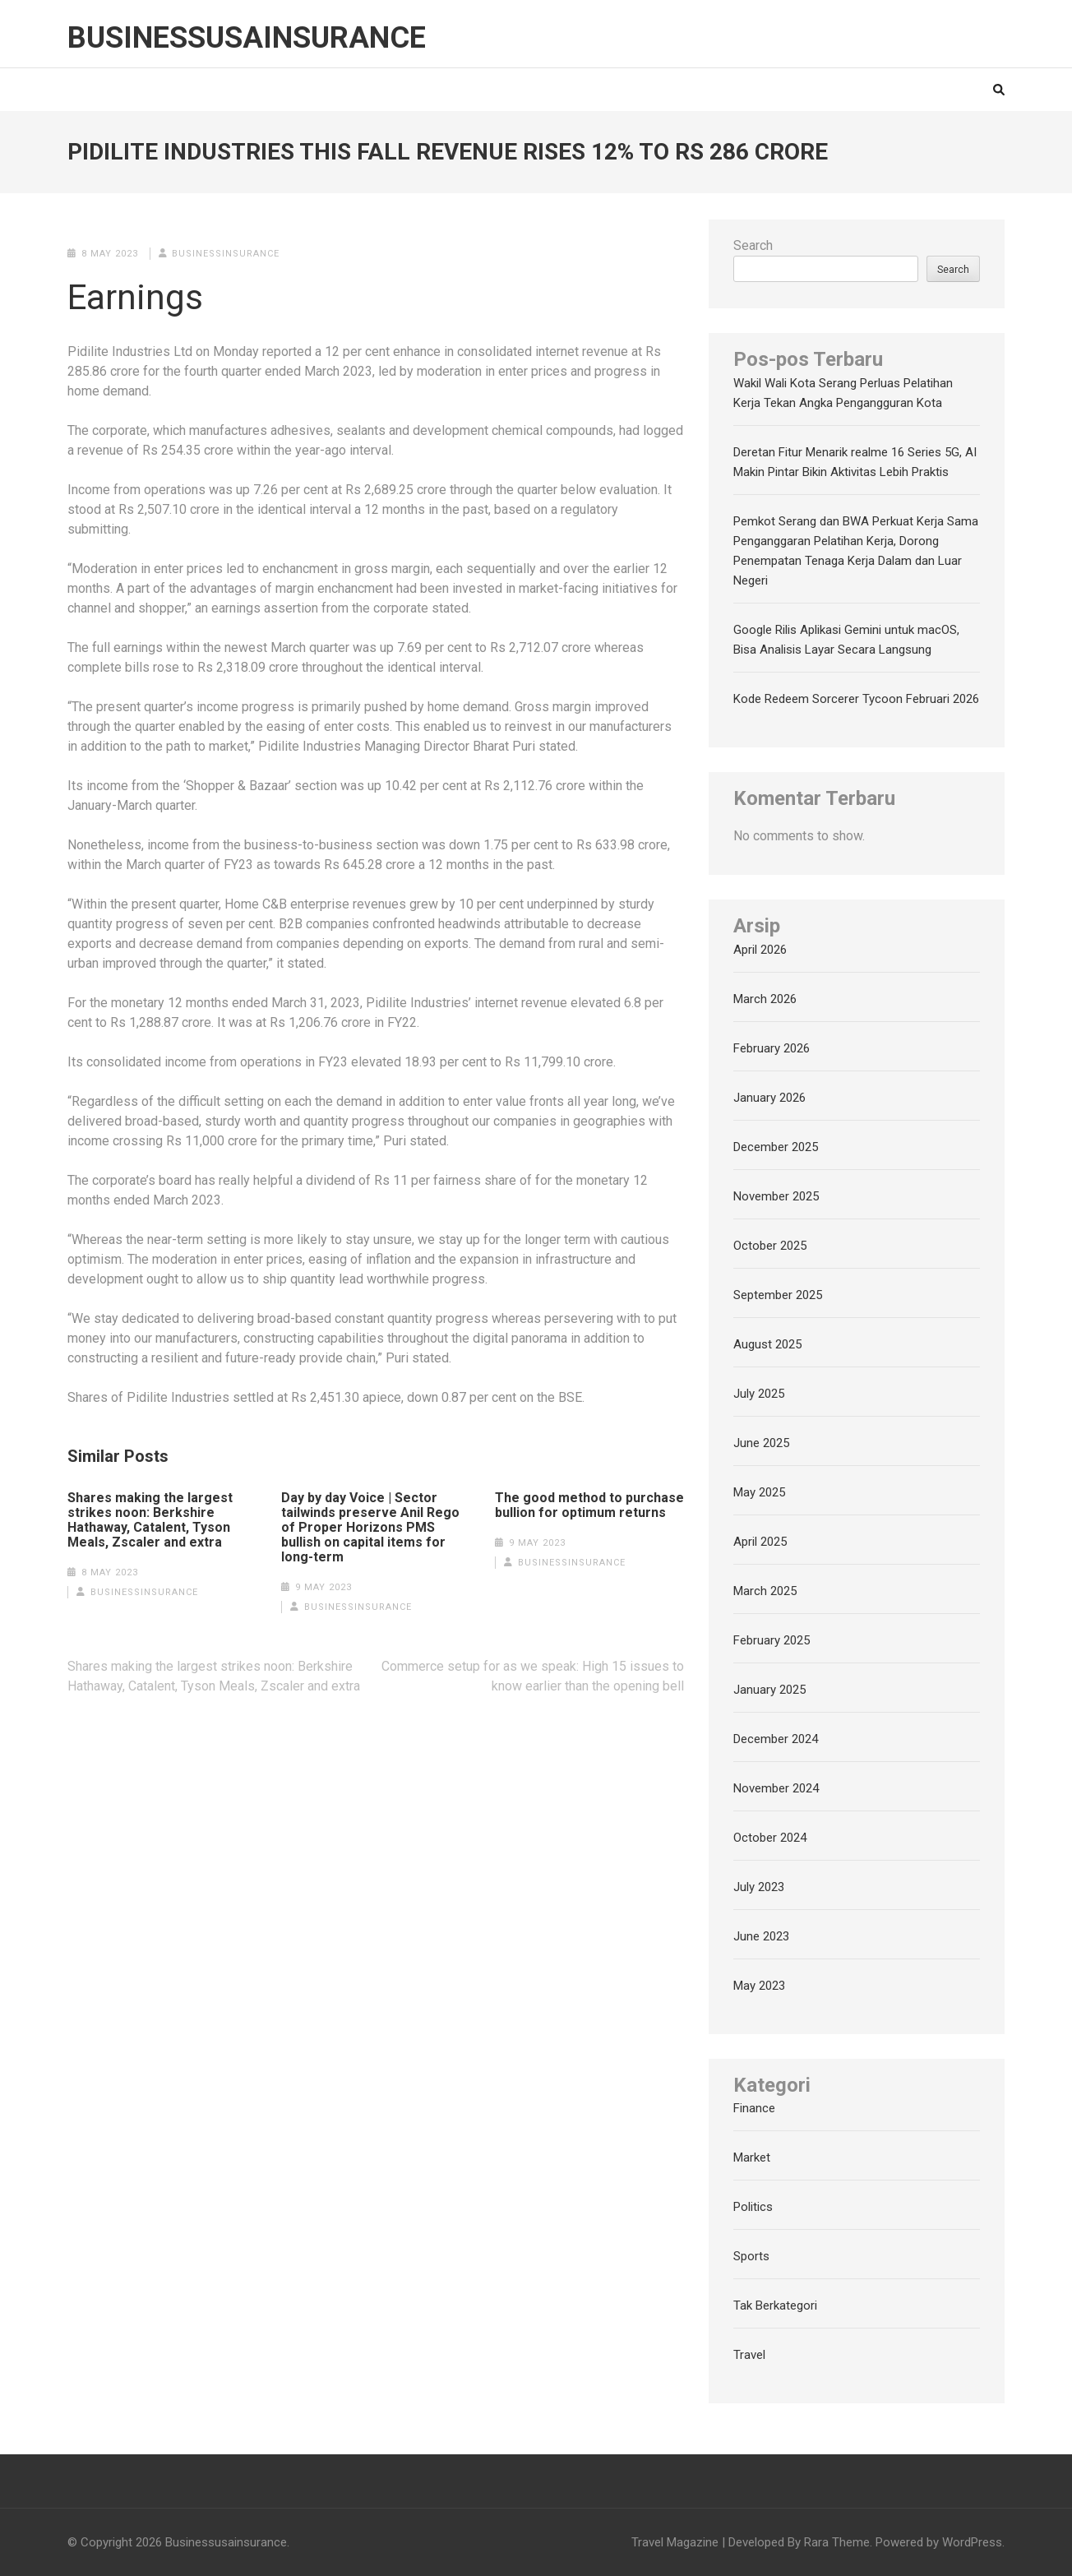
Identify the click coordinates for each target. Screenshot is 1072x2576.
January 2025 (769, 1689)
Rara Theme (837, 2542)
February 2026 (771, 1048)
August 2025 (767, 1344)
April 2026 (760, 949)
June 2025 (761, 1443)
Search (753, 245)
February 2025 (771, 1640)
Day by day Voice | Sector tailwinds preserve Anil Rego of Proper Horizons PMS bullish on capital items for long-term (370, 1528)
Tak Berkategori (775, 2305)
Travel (749, 2354)
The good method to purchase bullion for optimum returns (589, 1505)
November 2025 (776, 1196)
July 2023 (758, 1887)
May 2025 (759, 1492)
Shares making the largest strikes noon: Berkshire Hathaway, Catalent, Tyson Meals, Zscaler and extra (150, 1520)
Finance (754, 2108)
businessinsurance (226, 253)
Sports (751, 2256)
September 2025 (777, 1295)
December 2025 (775, 1147)
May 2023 (759, 1985)
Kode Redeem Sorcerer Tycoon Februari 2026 (856, 698)
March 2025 (765, 1591)
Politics (753, 2206)
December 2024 (775, 1739)
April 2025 (760, 1541)
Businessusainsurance (246, 38)
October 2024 (769, 1837)
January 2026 (769, 1097)
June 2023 (761, 1936)
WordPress (972, 2542)
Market (751, 2157)
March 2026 (765, 999)
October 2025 (769, 1245)
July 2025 (758, 1393)
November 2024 (776, 1788)
